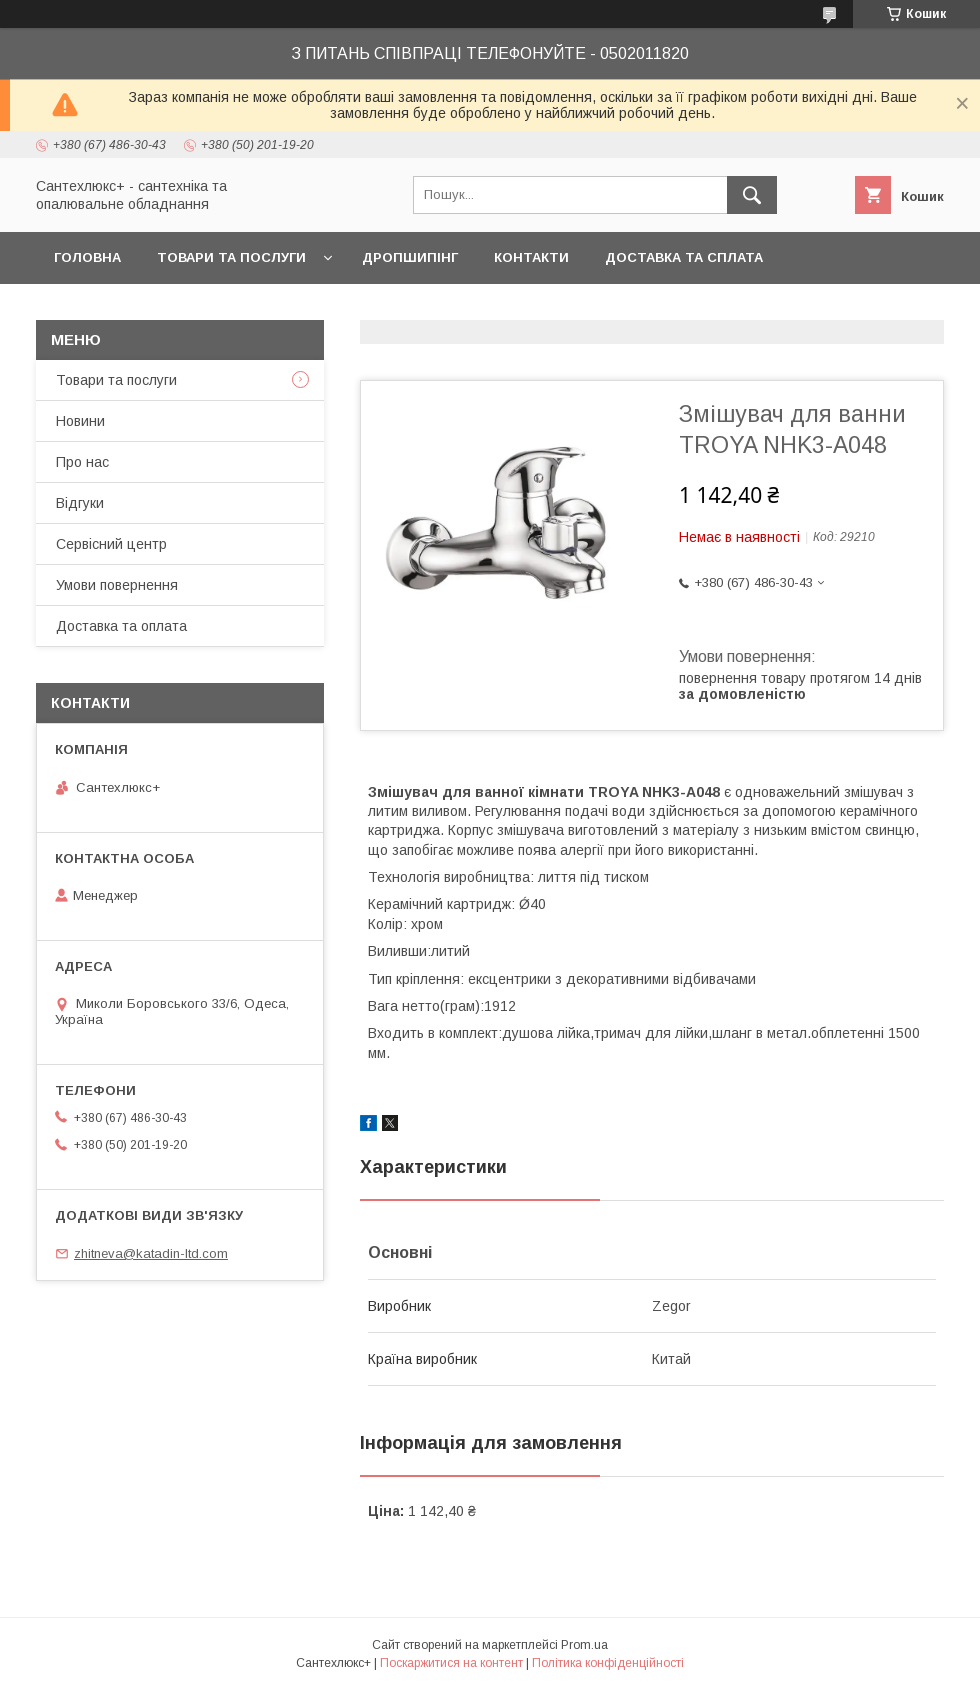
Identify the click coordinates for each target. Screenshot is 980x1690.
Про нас (82, 462)
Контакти (531, 257)
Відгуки (80, 503)
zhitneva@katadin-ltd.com (151, 1253)
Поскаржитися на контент (451, 1663)
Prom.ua (584, 1645)
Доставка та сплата (684, 257)
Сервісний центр (111, 544)
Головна (87, 257)
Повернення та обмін (138, 309)
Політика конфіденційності (608, 1663)
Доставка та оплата (121, 626)
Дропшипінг (410, 257)
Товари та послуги (231, 257)
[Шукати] (752, 195)
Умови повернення (117, 585)
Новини (80, 421)
